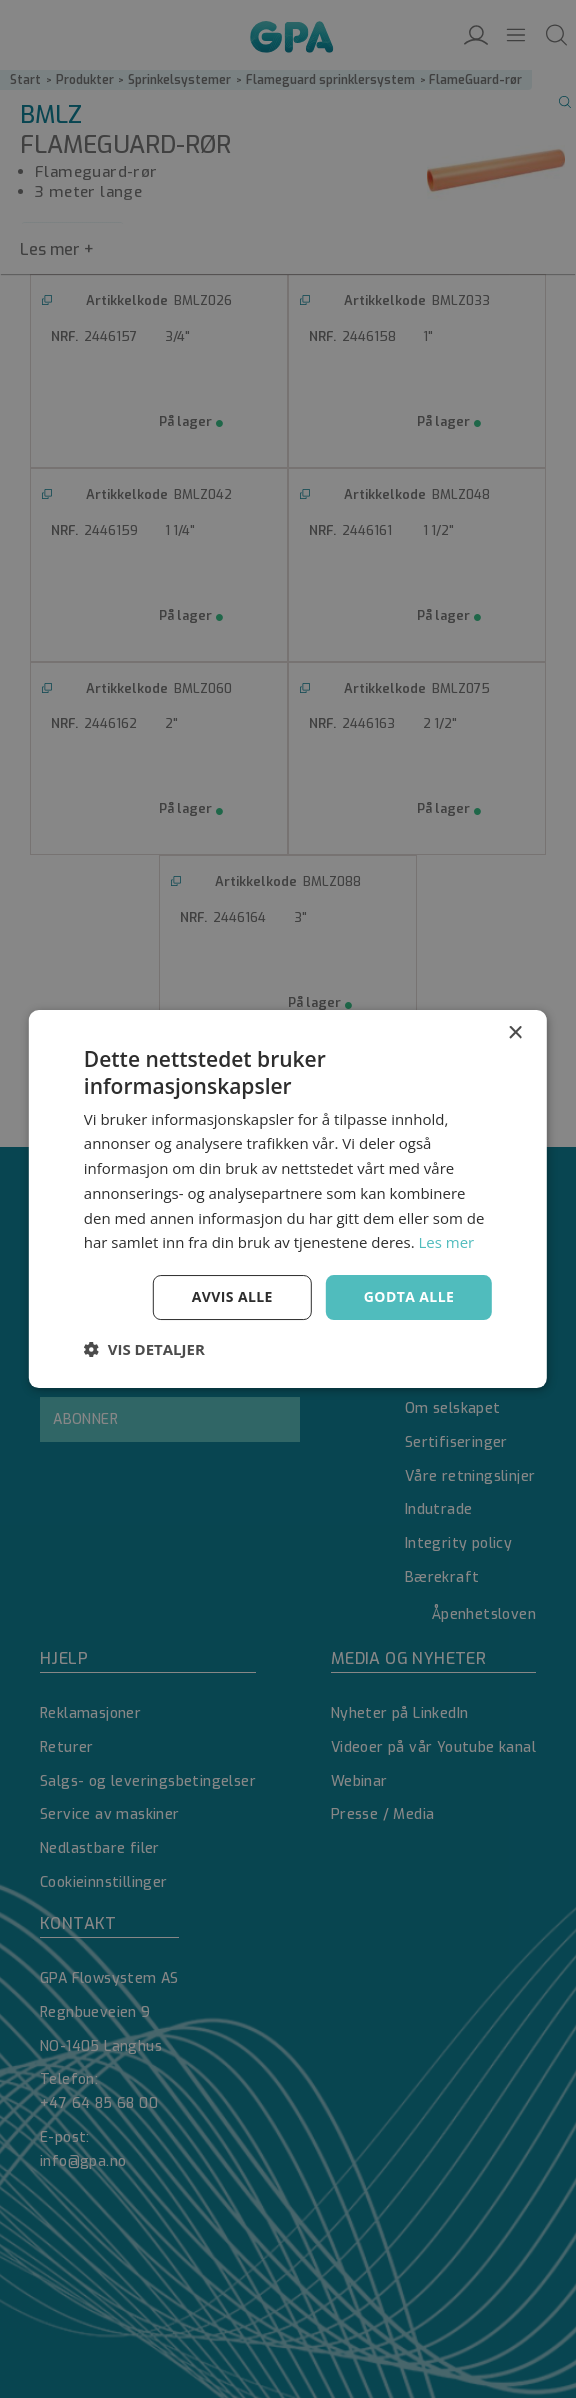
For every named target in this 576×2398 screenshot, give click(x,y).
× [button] (514, 1033)
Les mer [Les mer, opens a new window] (447, 1242)
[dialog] (288, 1199)
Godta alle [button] (409, 1296)
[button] (144, 1349)
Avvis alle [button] (232, 1296)
